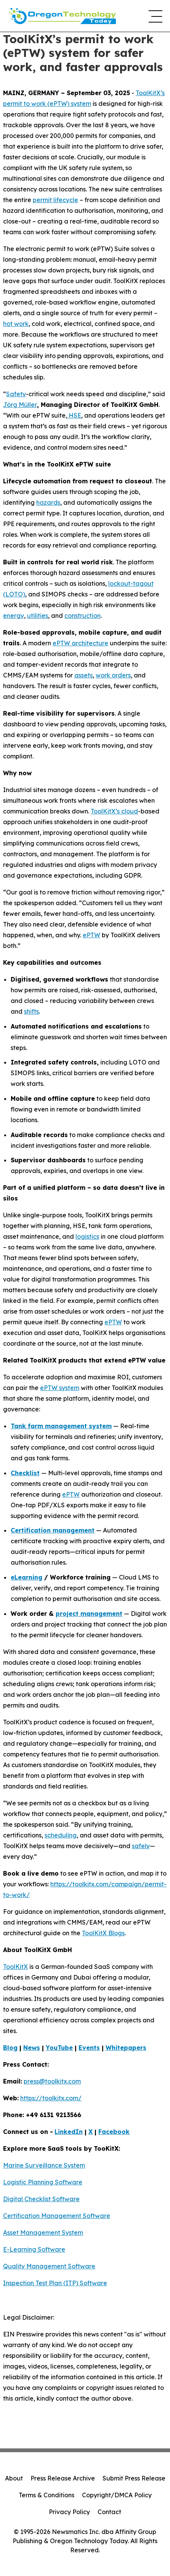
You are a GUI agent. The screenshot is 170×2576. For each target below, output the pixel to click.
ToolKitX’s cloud (114, 811)
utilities (37, 615)
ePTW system (59, 1388)
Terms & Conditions (46, 2495)
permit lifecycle (55, 200)
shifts (31, 1011)
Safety (16, 394)
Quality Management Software (49, 2266)
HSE (74, 415)
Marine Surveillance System (44, 2165)
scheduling (61, 1835)
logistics (87, 1236)
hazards (48, 502)
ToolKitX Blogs (103, 1933)
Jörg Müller (20, 404)
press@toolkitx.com (52, 2081)
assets (83, 675)
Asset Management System (43, 2232)
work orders (113, 675)
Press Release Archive (62, 2478)
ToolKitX (15, 1966)
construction (82, 615)
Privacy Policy (69, 2512)
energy (13, 615)
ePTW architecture (80, 643)
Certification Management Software (56, 2216)
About (14, 2478)
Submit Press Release (134, 2478)
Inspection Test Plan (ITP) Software (55, 2283)
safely (141, 1846)
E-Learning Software (34, 2249)
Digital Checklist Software (41, 2199)
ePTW (91, 935)
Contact (109, 2512)
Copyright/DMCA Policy (117, 2495)
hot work (16, 323)
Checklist (25, 1473)
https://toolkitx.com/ (51, 2098)
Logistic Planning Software (42, 2182)
